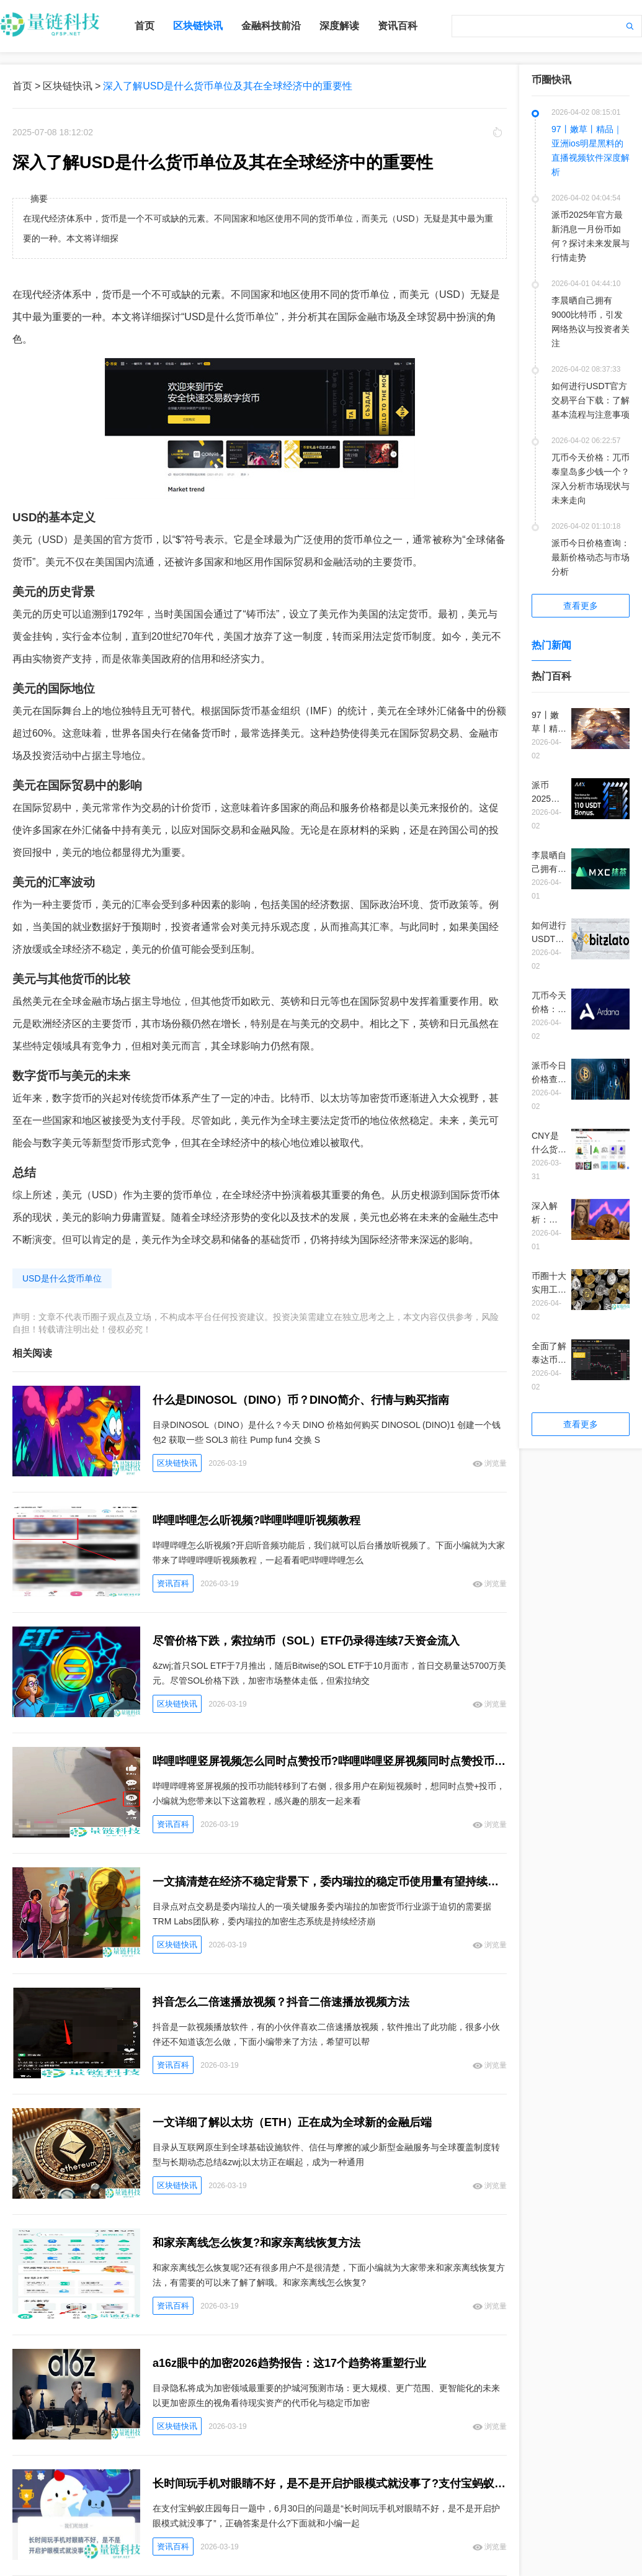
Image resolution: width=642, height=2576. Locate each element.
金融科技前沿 (271, 25)
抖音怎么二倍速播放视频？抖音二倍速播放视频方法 (281, 2002)
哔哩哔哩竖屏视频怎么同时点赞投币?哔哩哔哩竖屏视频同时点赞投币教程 (330, 1761)
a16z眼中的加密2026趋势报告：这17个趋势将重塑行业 (289, 2363)
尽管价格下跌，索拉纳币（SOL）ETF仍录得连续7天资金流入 (306, 1641)
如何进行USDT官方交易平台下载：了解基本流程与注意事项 (590, 400)
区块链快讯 (198, 25)
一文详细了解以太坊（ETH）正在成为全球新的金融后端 (292, 2122)
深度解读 (339, 25)
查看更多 (580, 606)
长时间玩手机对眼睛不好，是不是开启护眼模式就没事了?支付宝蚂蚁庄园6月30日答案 (330, 2483)
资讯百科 (397, 25)
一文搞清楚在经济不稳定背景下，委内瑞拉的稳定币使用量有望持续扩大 (330, 1881)
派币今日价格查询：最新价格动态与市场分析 (590, 557)
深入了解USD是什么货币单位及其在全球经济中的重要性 (227, 86)
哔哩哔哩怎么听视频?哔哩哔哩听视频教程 (256, 1520)
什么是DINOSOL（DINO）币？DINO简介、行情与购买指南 (301, 1400)
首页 (144, 25)
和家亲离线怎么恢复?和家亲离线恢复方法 (256, 2243)
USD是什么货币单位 (62, 1278)
